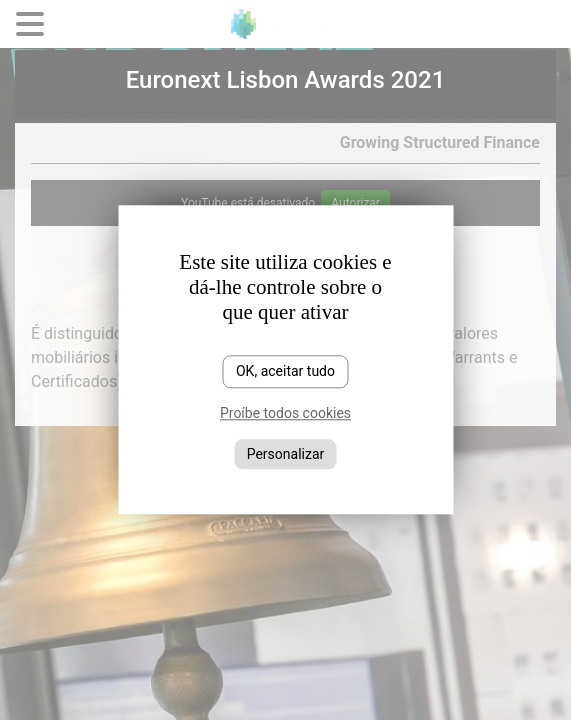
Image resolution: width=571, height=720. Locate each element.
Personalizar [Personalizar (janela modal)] (286, 454)
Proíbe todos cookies (285, 413)
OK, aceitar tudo (285, 371)
